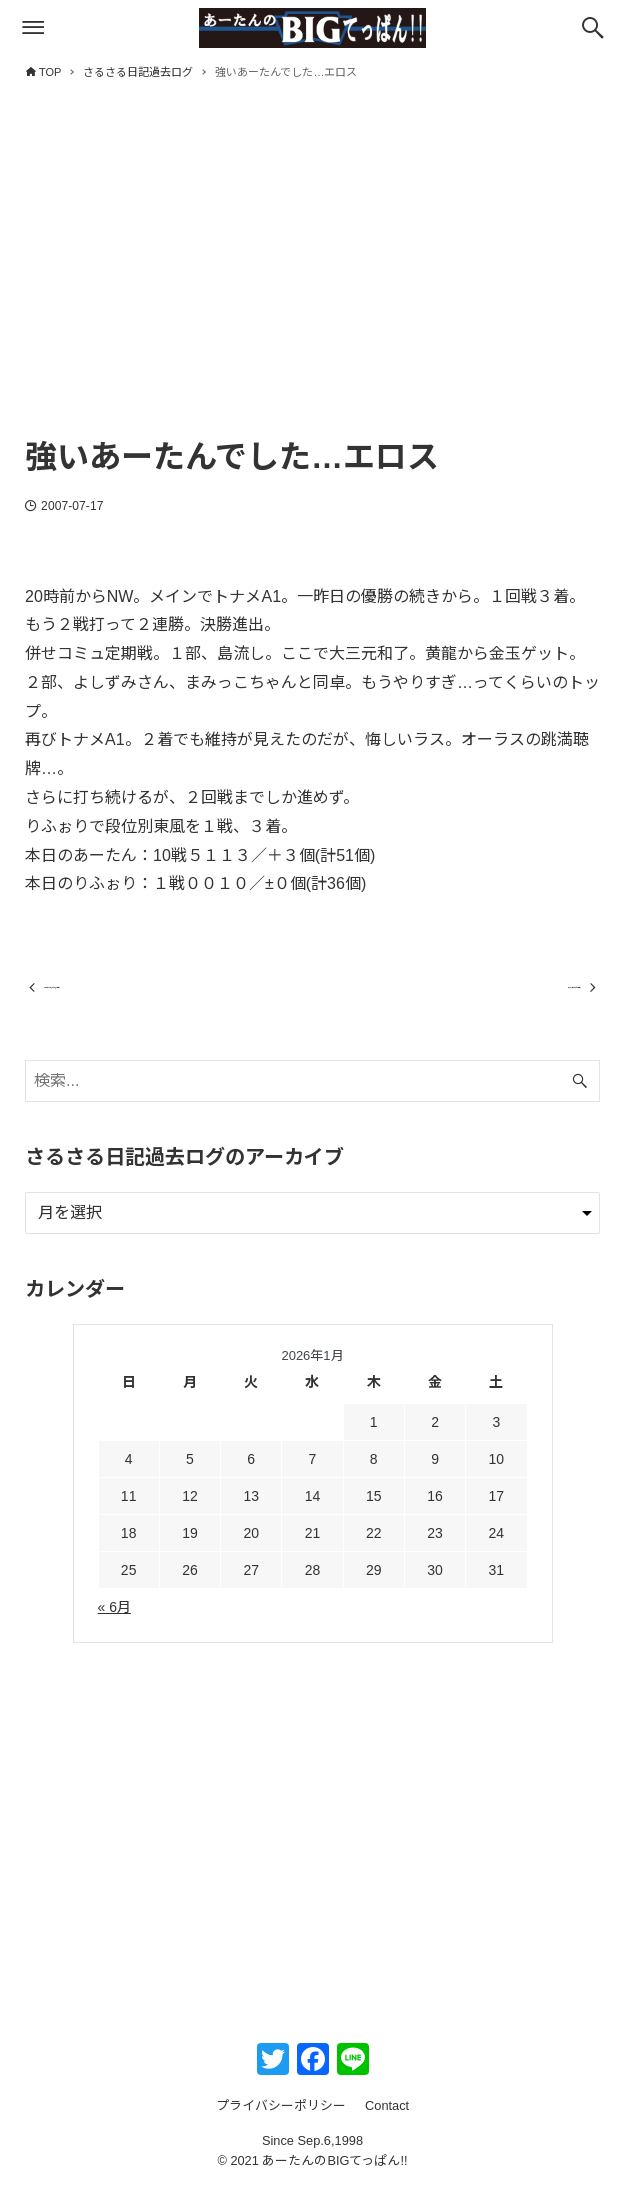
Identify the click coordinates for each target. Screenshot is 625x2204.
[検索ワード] (312, 1099)
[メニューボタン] (33, 28)
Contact (387, 2123)
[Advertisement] (312, 277)
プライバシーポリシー (281, 2123)
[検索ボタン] (593, 28)
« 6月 (114, 1625)
